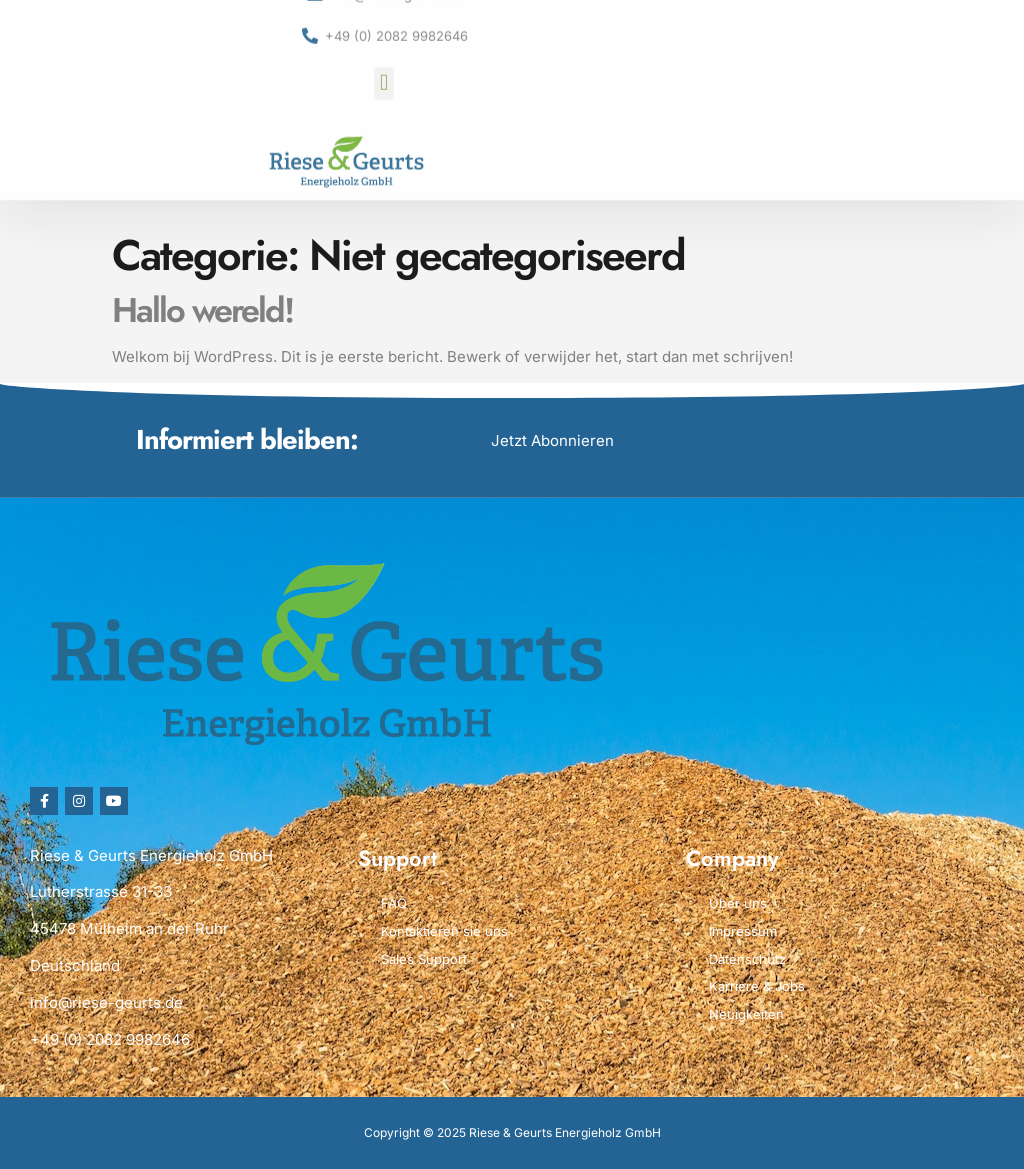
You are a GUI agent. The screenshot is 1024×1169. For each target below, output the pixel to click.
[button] (383, 56)
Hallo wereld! (202, 310)
